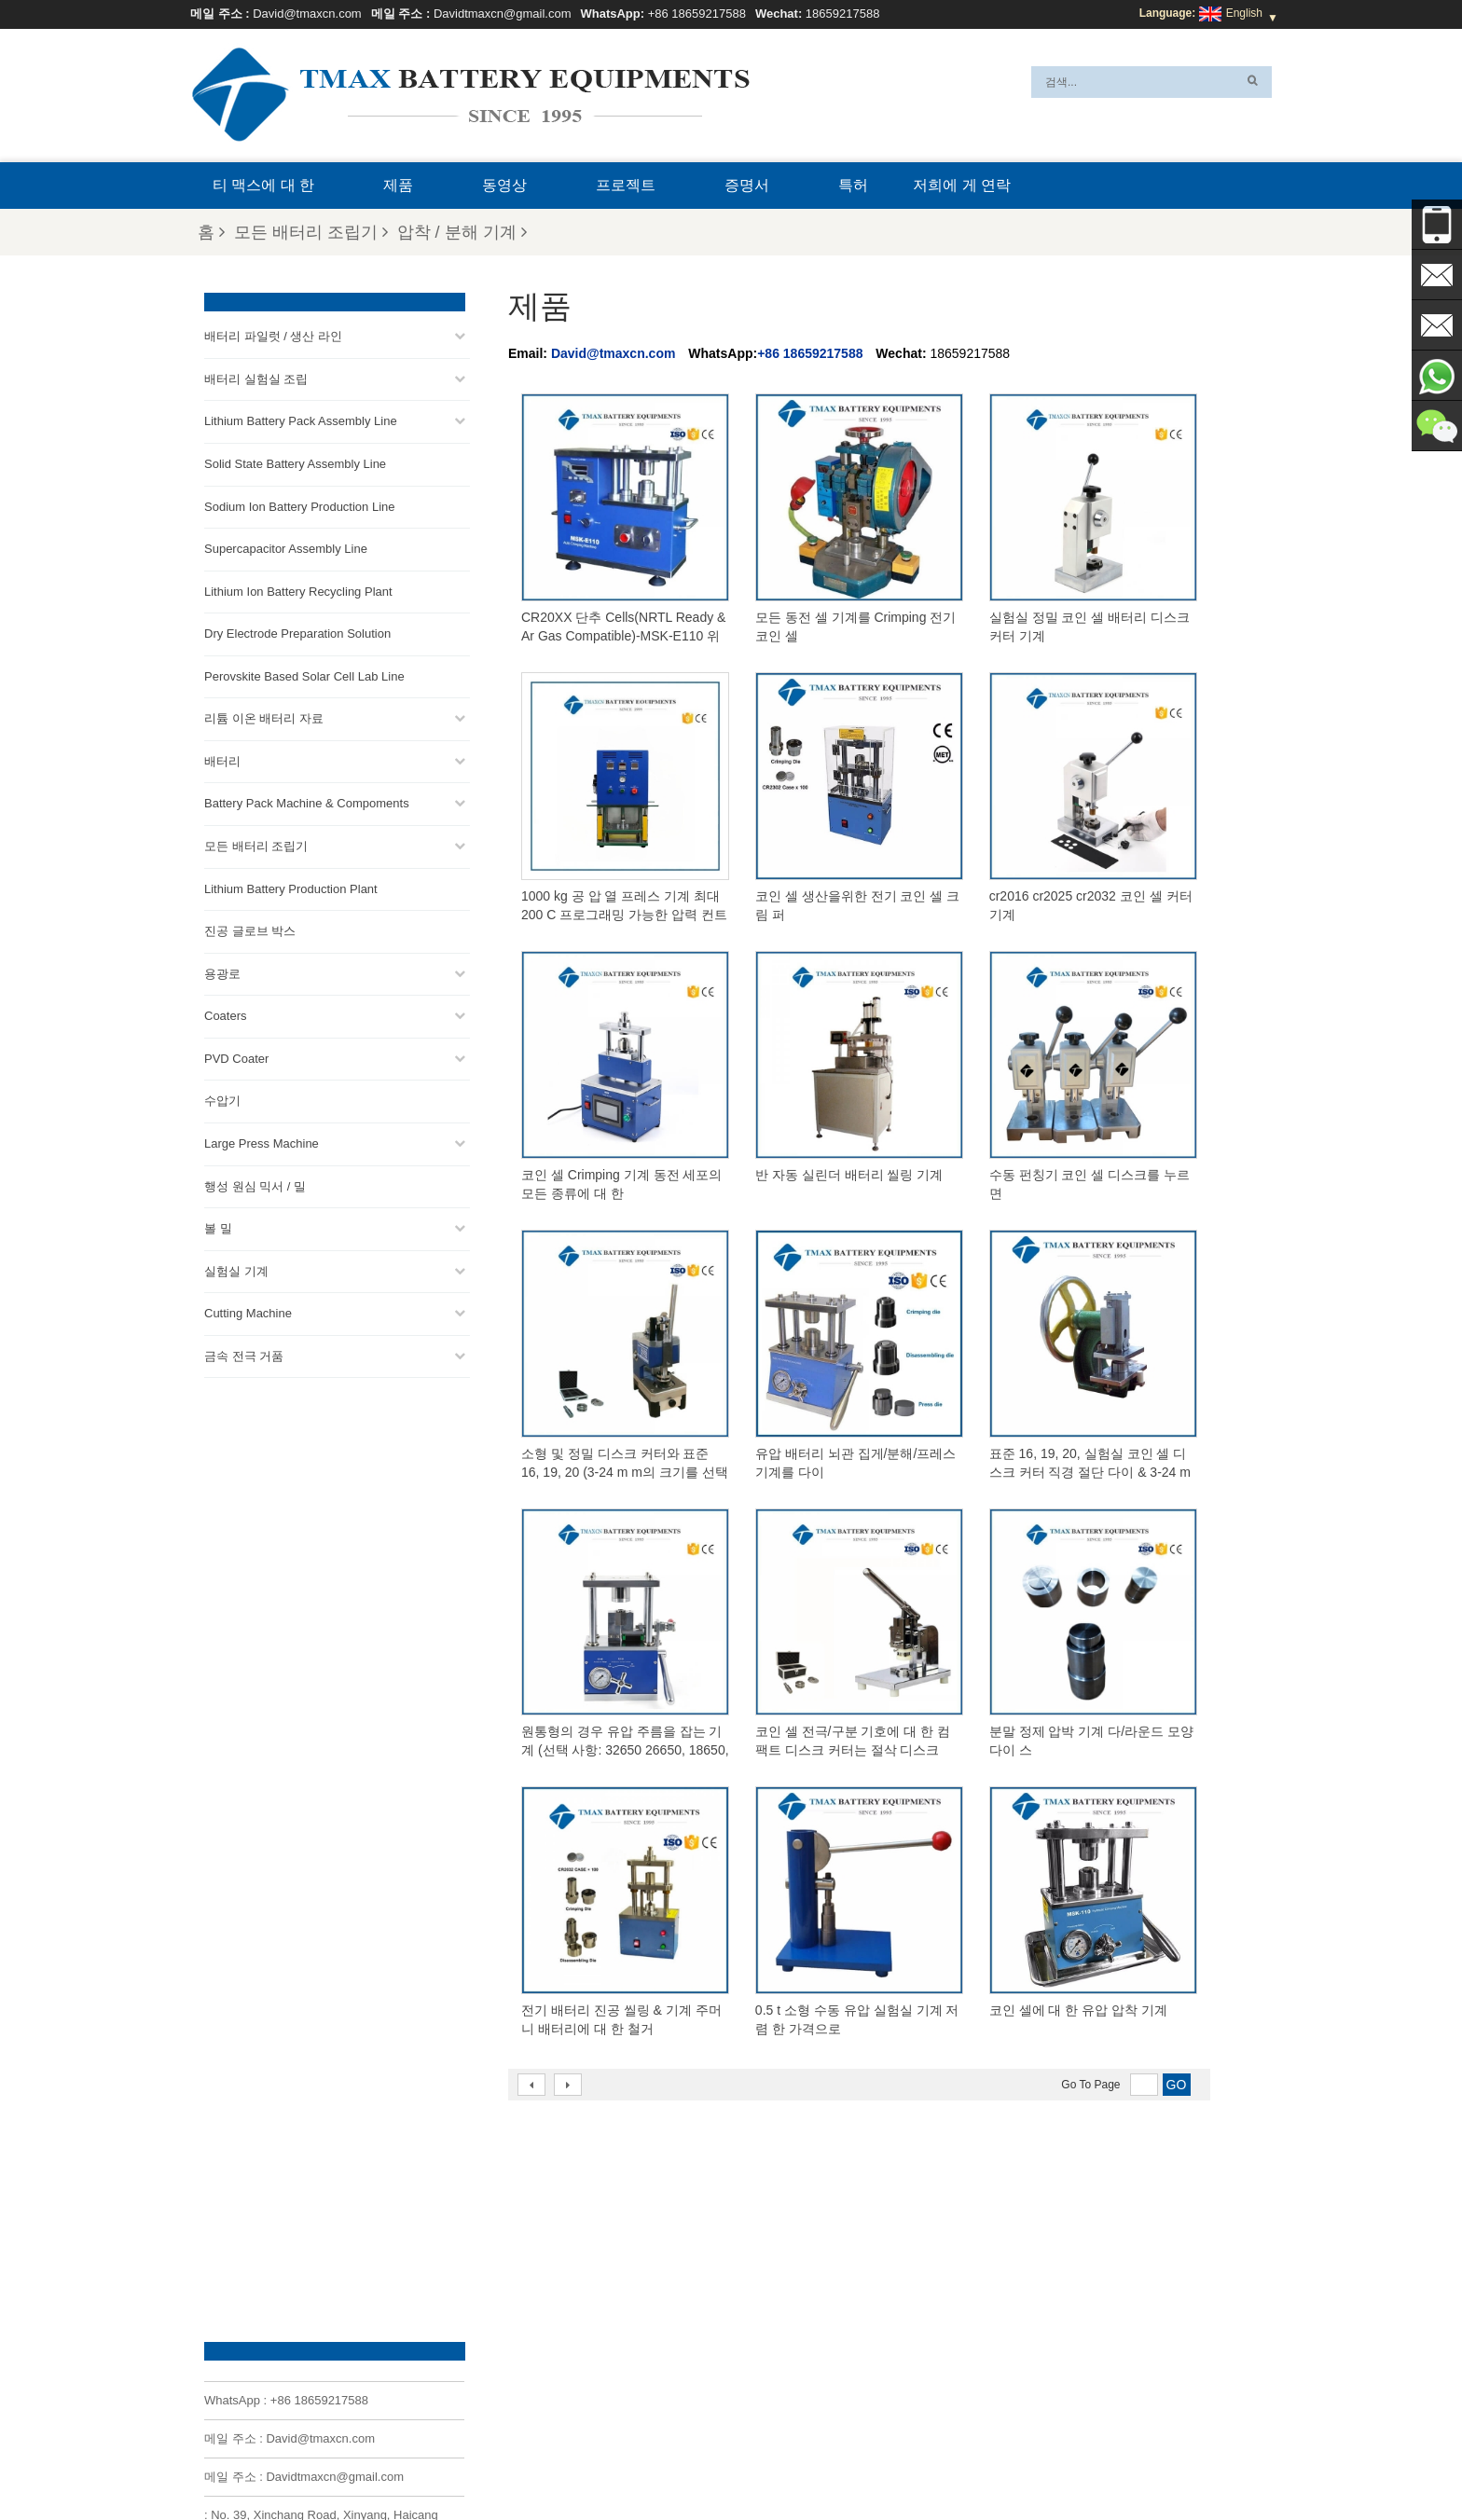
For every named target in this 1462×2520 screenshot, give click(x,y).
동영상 (504, 185)
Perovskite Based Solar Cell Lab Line (304, 675)
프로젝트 (625, 185)
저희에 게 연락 (962, 185)
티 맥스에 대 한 (263, 185)
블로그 (824, 2461)
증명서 (746, 185)
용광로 (222, 973)
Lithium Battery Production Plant (291, 888)
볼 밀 (218, 1227)
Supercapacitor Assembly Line (285, 548)
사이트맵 (1003, 2461)
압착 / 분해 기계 (462, 232)
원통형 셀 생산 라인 (759, 2282)
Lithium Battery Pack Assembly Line (300, 421)
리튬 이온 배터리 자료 (264, 718)
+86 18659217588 (697, 14)
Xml (430, 2461)
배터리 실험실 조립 (256, 378)
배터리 (222, 760)
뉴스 (947, 2461)
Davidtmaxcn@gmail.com (503, 14)
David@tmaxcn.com (307, 14)
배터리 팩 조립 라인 (759, 2237)
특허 (853, 185)
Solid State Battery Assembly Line (295, 463)
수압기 (222, 1101)
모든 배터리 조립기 (311, 232)
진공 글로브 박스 (250, 930)
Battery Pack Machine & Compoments (306, 803)
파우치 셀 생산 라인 (759, 2215)
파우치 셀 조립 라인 (759, 2304)
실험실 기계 (236, 1270)
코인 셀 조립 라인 (754, 2259)
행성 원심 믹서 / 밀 (255, 1185)
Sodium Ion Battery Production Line (299, 506)
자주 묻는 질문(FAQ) (624, 2461)
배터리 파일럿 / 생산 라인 (273, 336)
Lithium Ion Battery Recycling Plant (298, 591)
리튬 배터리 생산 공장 (765, 2327)
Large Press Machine (261, 1143)
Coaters (225, 1016)
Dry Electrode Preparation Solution (297, 633)
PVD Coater (236, 1058)
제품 (398, 185)
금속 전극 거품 (243, 1355)
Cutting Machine (248, 1313)
